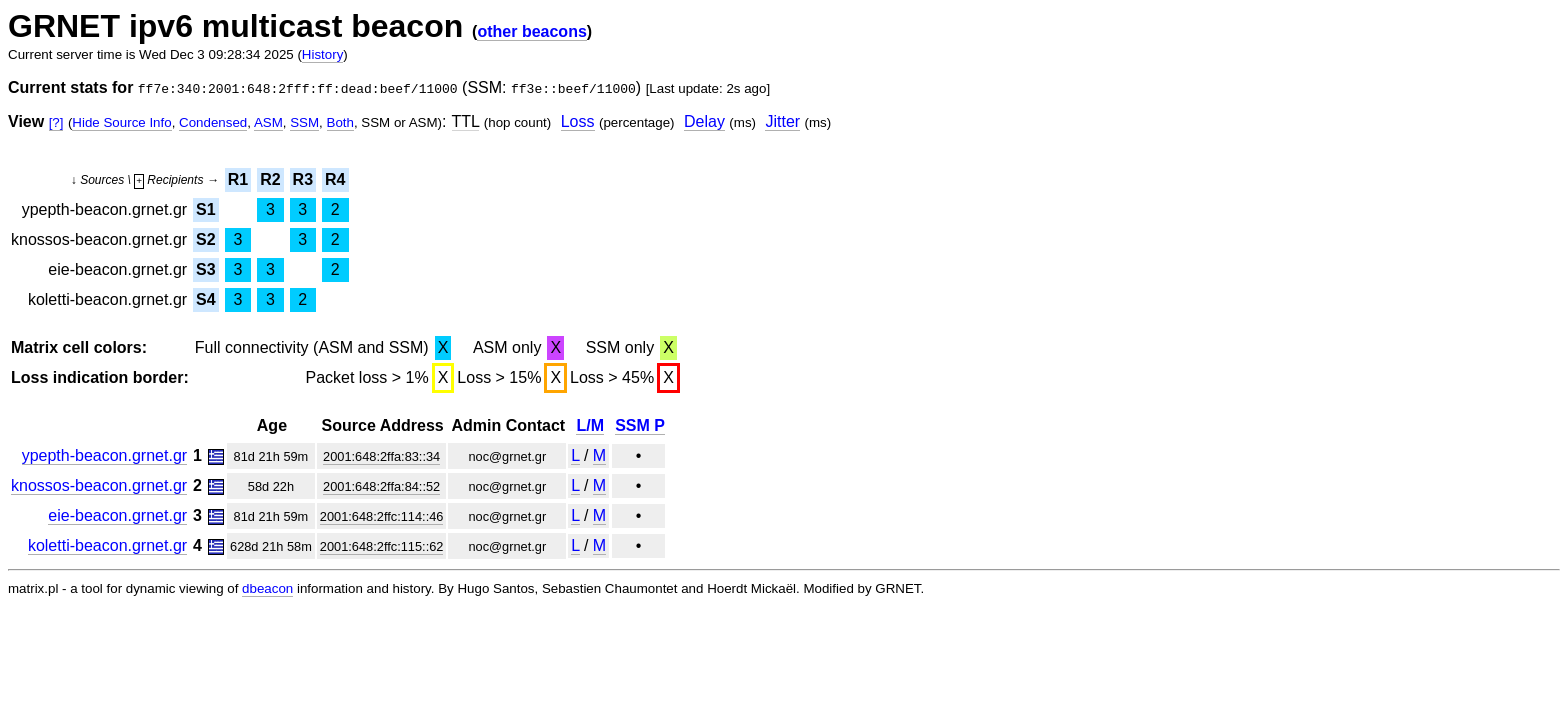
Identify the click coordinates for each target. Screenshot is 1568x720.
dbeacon (267, 588)
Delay (704, 121)
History (322, 54)
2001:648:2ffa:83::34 (381, 456)
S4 (206, 299)
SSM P (640, 425)
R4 (335, 179)
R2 (270, 179)
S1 (206, 209)
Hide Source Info (121, 122)
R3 (303, 179)
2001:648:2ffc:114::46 (382, 516)
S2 (206, 239)
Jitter (782, 121)
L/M (590, 425)
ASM (268, 122)
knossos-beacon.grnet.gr (99, 485)
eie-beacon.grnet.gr (117, 515)
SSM (304, 122)
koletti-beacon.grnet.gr (107, 545)
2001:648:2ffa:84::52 (381, 486)
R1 (238, 179)
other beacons (531, 31)
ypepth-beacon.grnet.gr (104, 455)
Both (340, 122)
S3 (206, 269)
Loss (578, 121)
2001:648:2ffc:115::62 (382, 546)
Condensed (213, 122)
